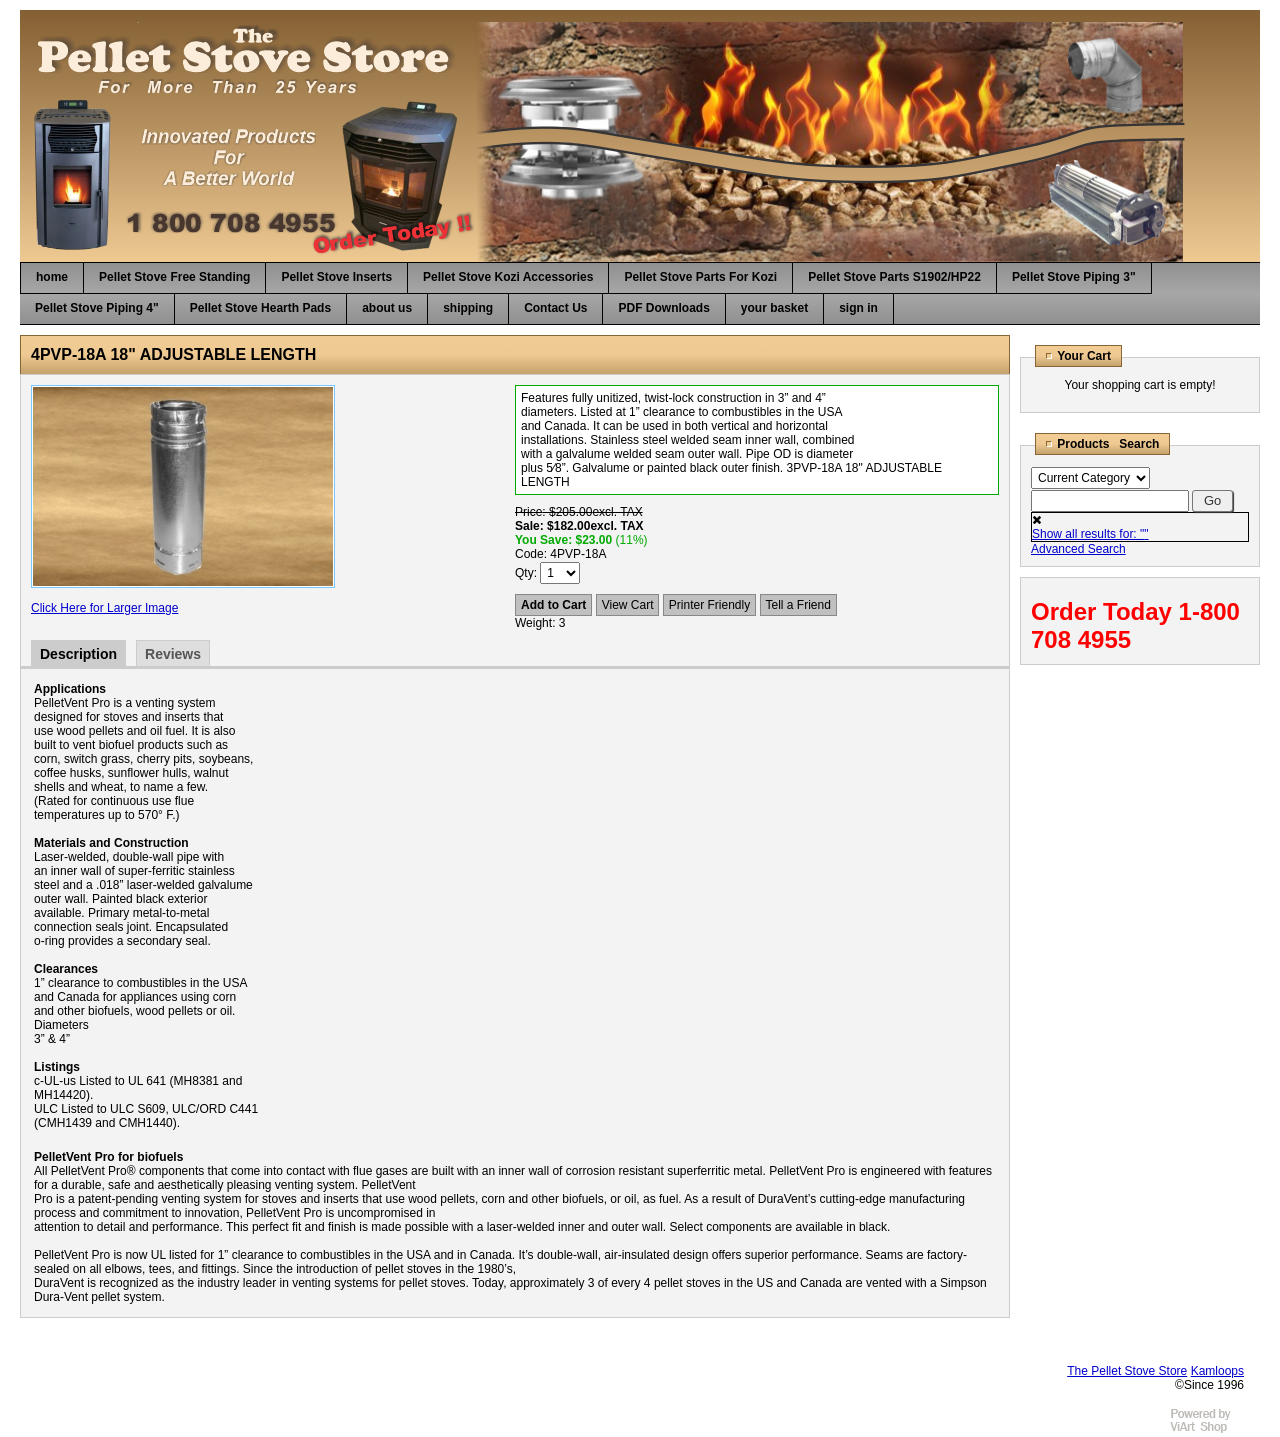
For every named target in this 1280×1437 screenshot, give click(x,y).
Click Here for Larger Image (104, 608)
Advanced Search (1078, 549)
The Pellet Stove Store (1127, 1371)
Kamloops (1217, 1371)
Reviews (173, 654)
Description (78, 654)
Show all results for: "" (1090, 534)
